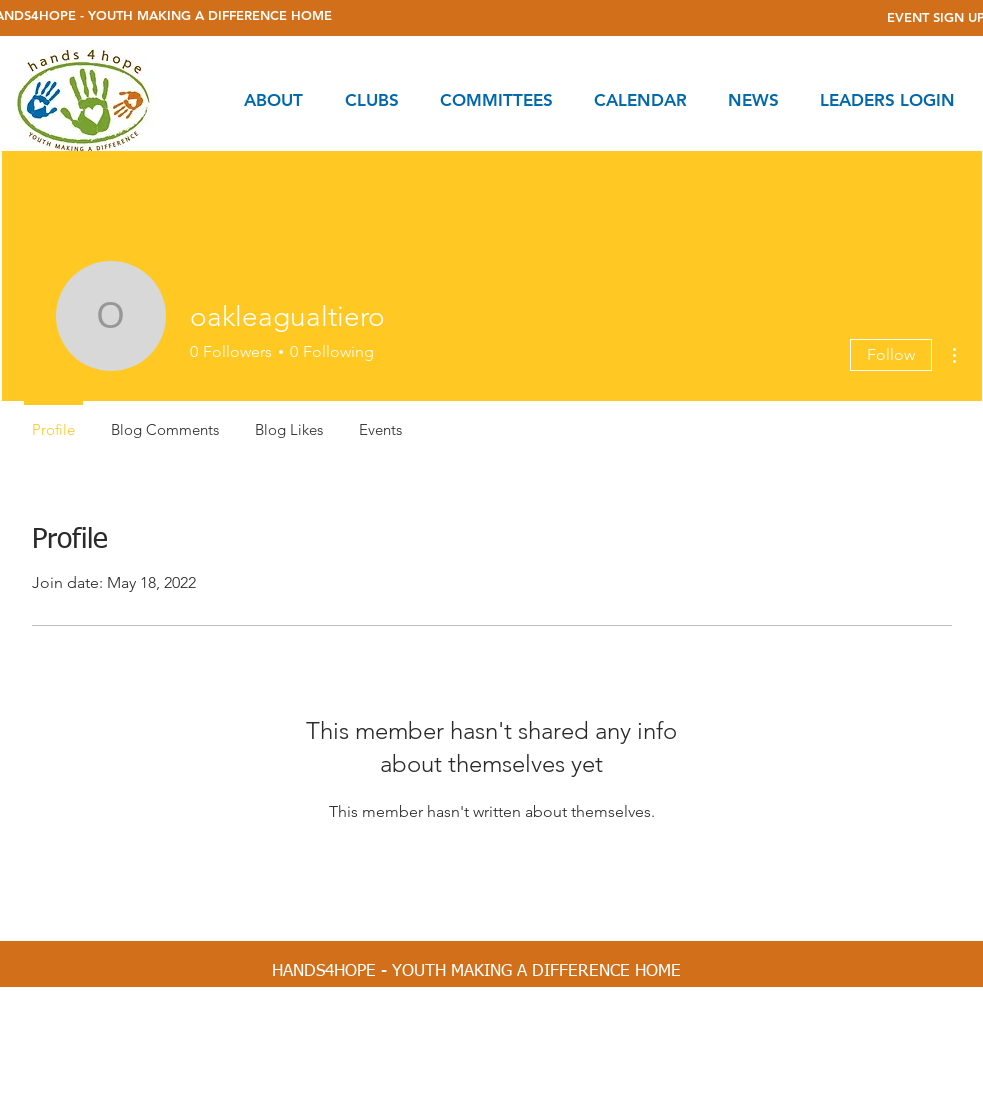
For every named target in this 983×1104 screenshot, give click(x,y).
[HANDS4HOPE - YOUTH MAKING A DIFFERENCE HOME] (476, 971)
